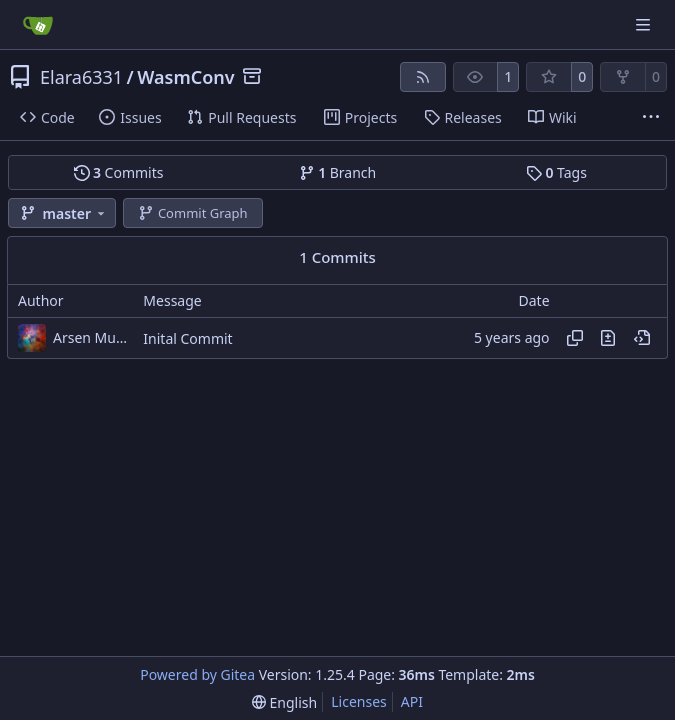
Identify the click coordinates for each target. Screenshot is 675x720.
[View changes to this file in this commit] (608, 338)
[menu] (284, 702)
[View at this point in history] (642, 338)
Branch (338, 172)
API (412, 701)
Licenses (359, 701)
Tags (556, 172)
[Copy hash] (575, 338)
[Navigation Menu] (645, 24)
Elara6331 (81, 77)
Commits (119, 172)
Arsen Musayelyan (93, 337)
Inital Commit (187, 338)
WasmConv (185, 77)
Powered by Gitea (197, 674)
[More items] (651, 118)
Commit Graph (192, 213)
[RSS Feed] (423, 77)
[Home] (38, 25)
